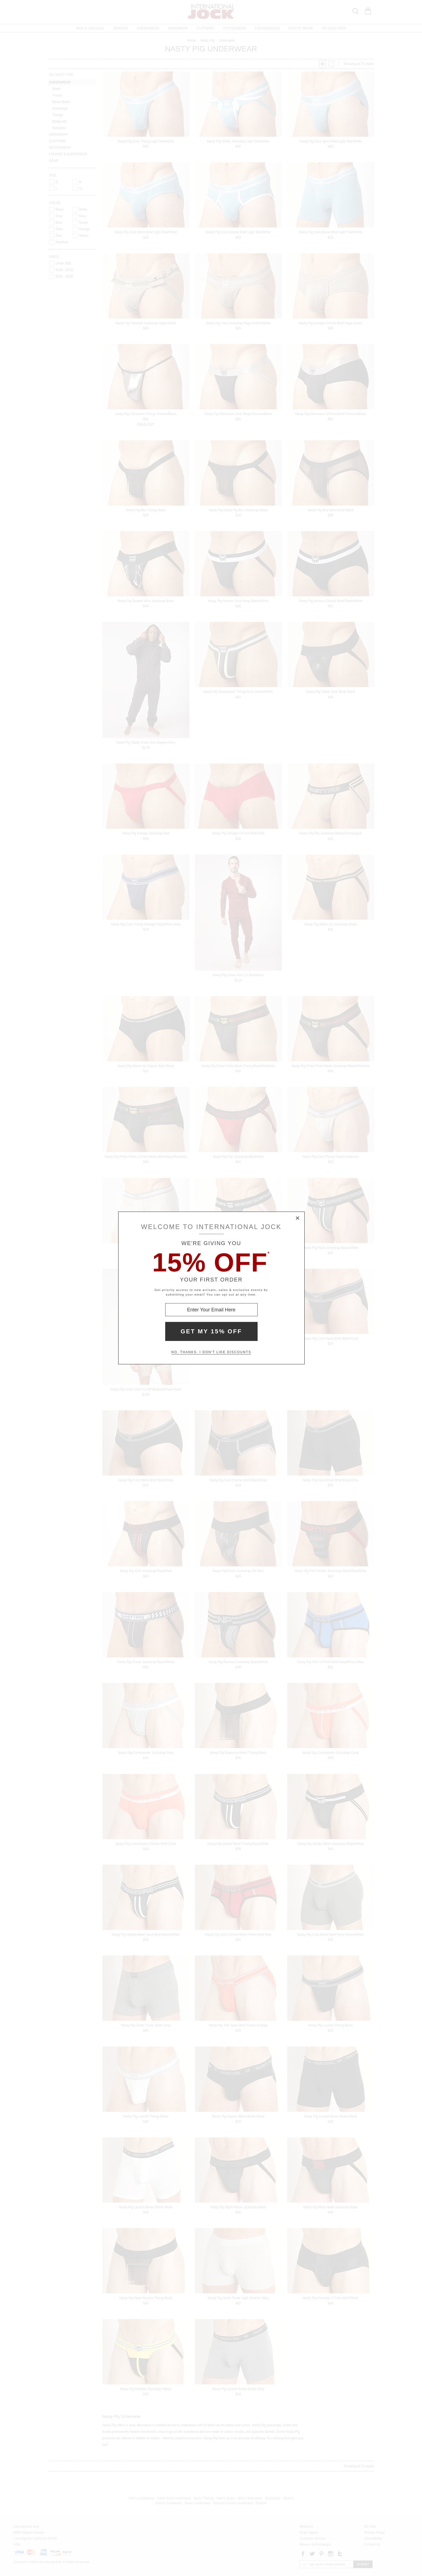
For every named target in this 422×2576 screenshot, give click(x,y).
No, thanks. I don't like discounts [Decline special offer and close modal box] (211, 1352)
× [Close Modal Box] (297, 1218)
